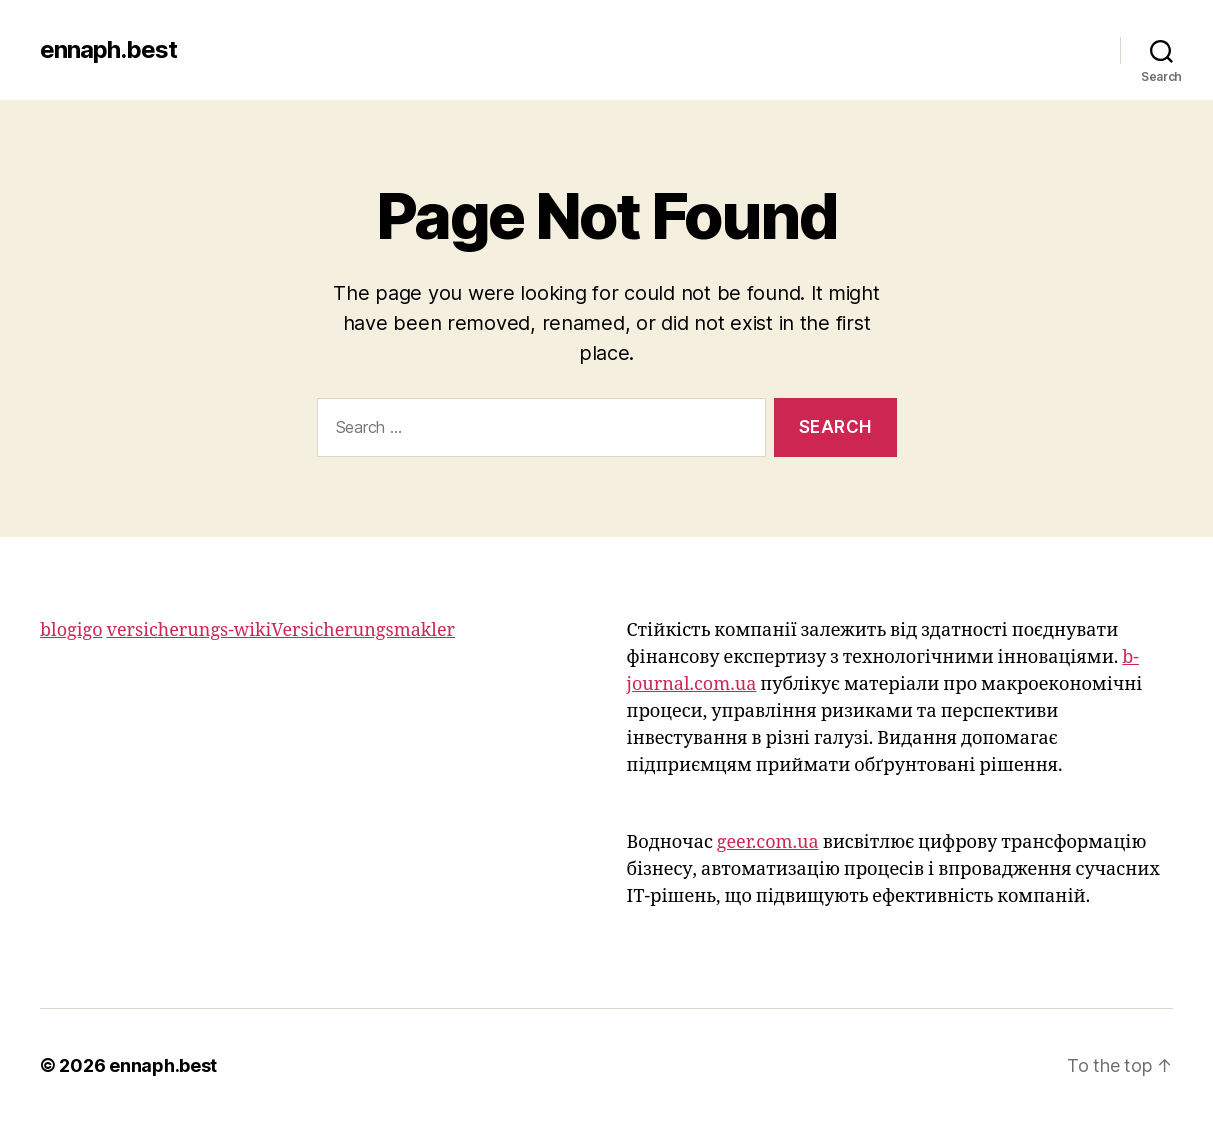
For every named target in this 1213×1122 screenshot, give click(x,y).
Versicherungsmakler (363, 630)
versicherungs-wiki (189, 630)
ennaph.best (108, 50)
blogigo (71, 630)
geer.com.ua (768, 842)
